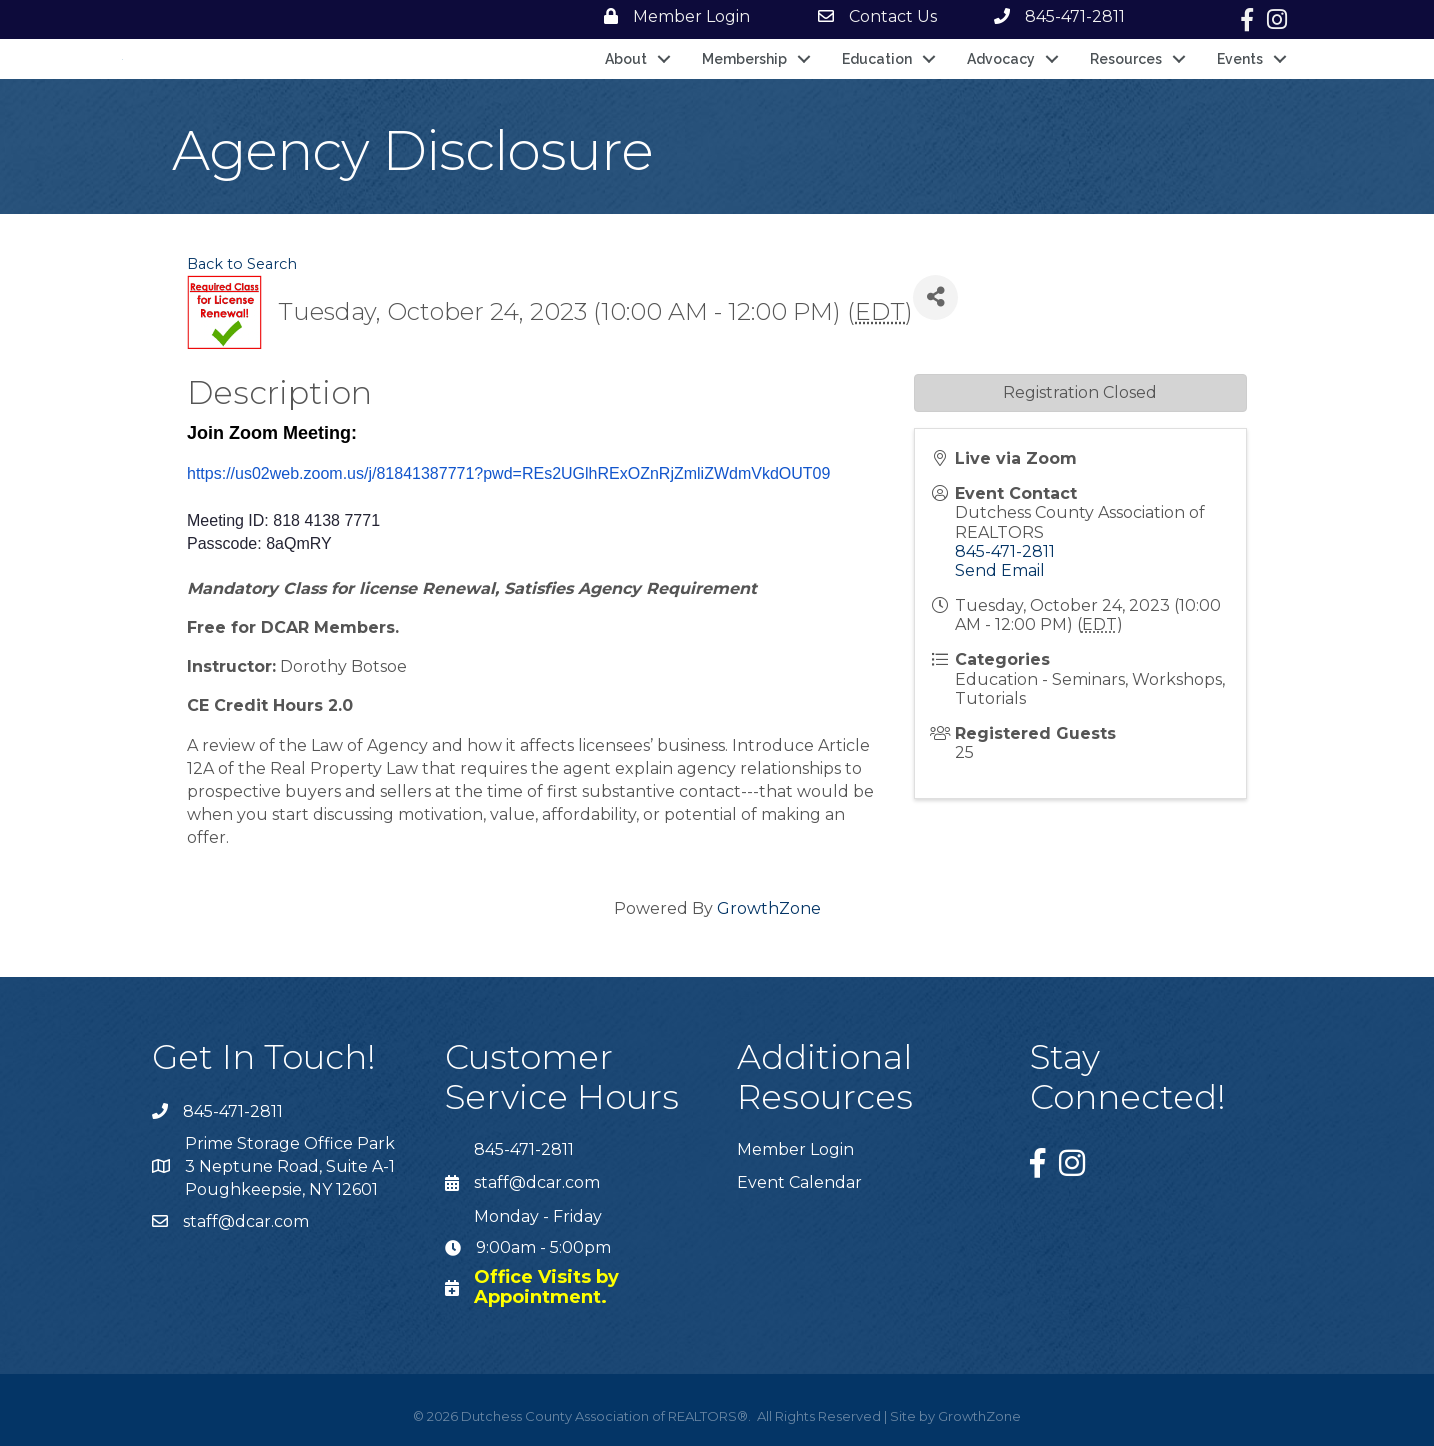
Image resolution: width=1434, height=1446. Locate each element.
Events (1240, 59)
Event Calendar (799, 1182)
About (626, 59)
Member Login (795, 1149)
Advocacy (1001, 59)
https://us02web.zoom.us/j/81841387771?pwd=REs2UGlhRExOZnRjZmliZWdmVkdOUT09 (508, 473)
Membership (744, 59)
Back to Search (242, 264)
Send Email (1000, 570)
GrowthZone (769, 908)
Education (877, 59)
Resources (1126, 59)
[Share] (935, 297)
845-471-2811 (1005, 551)
